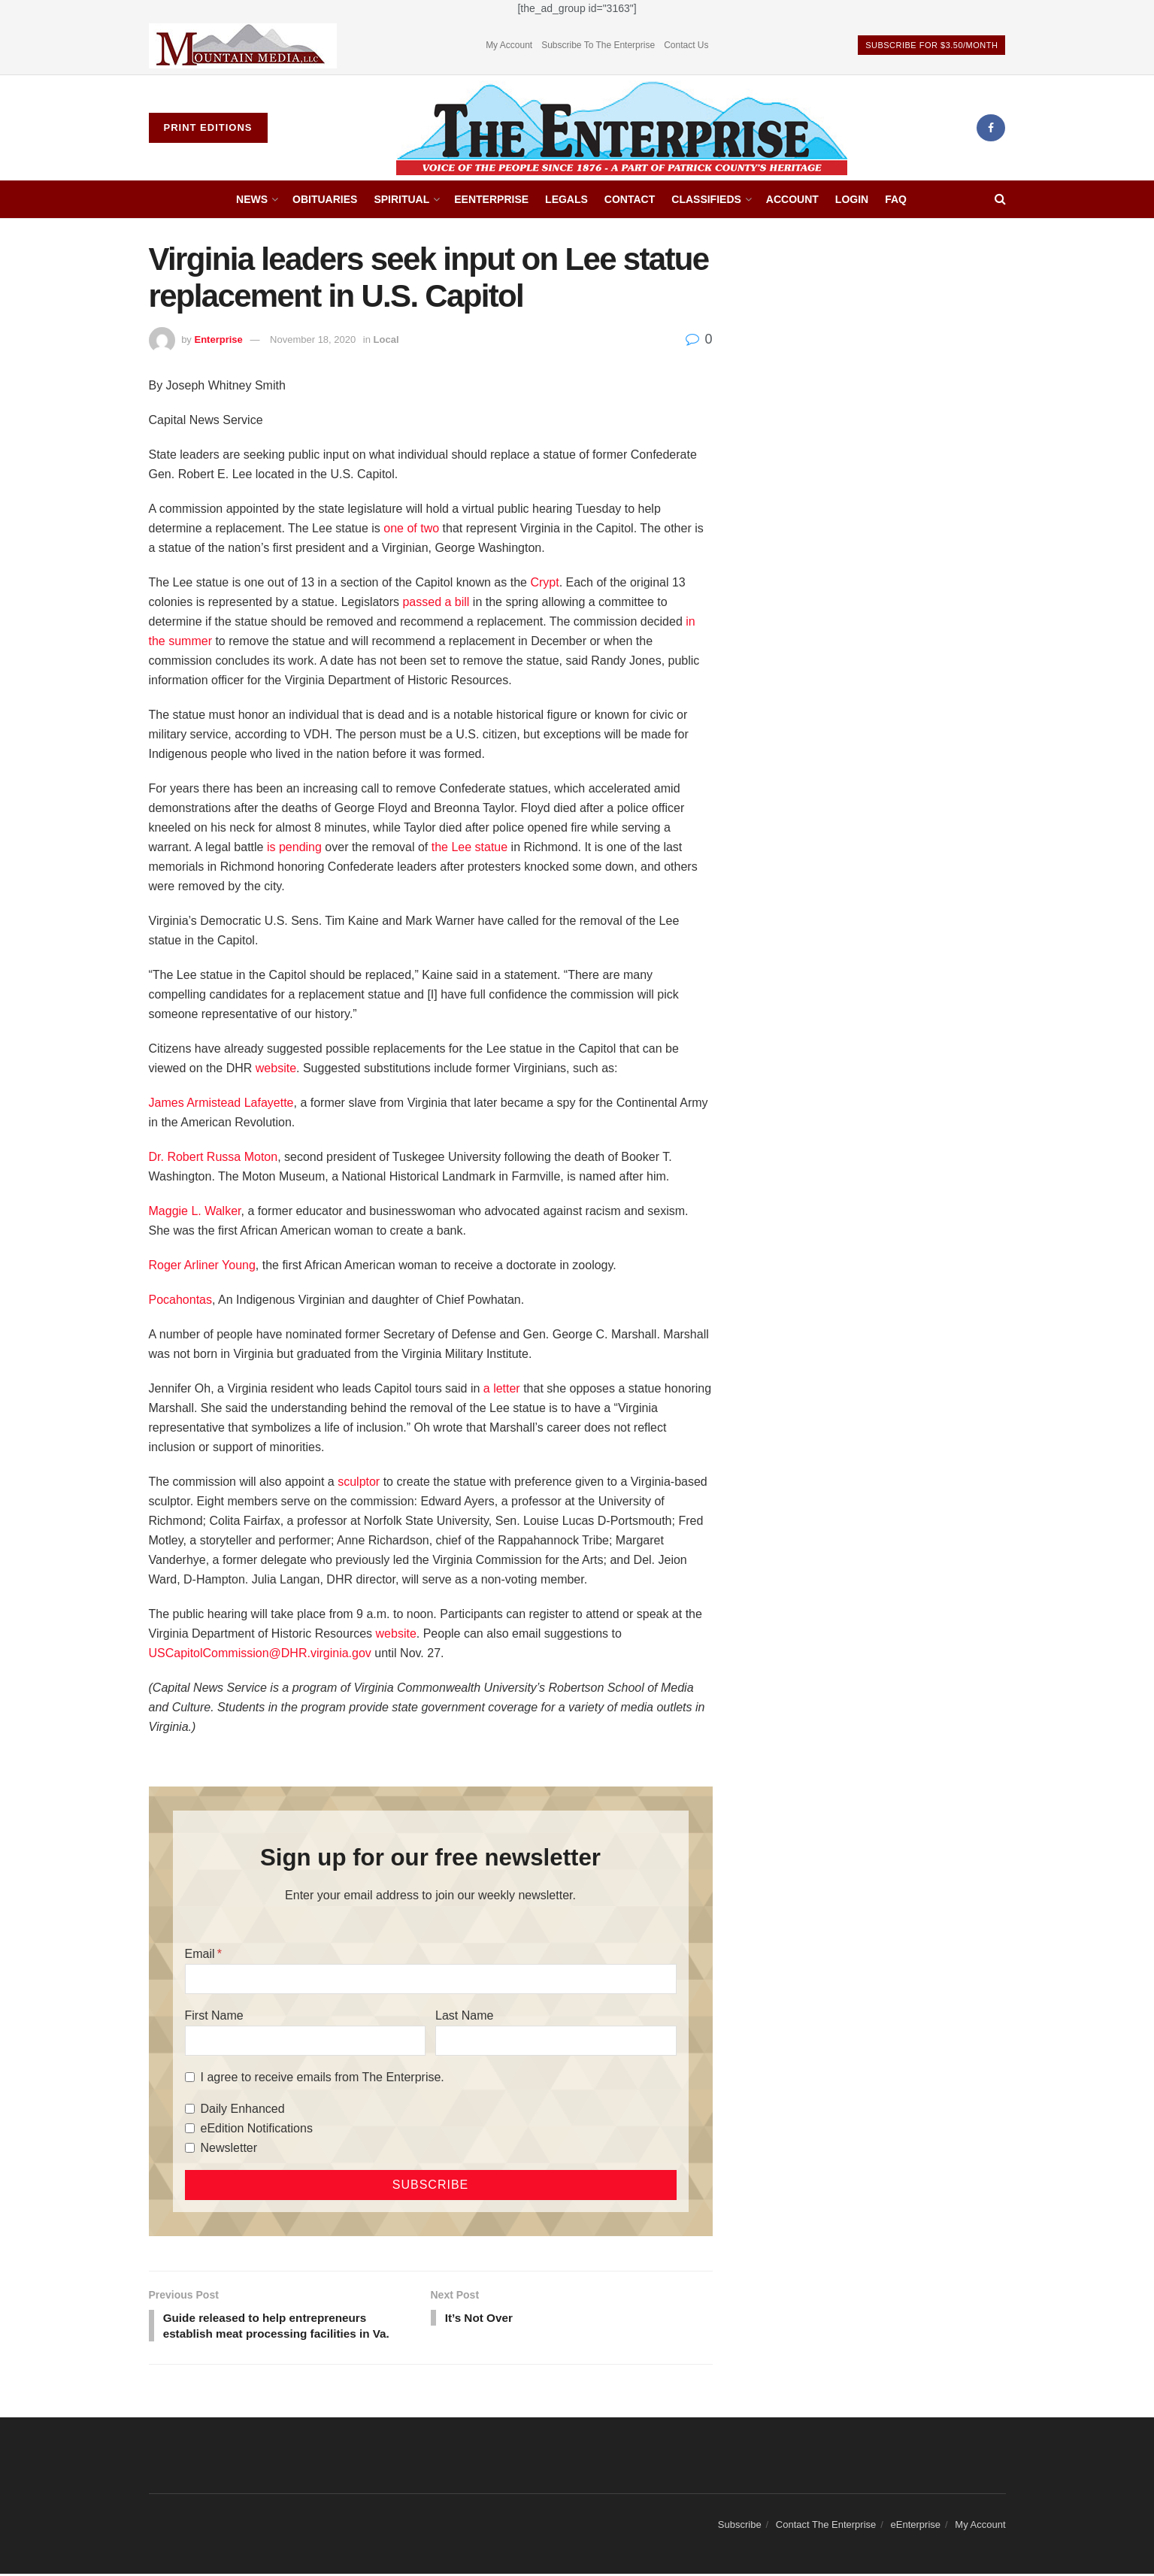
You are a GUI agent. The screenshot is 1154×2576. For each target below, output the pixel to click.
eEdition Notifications (257, 2128)
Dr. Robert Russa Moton (213, 1156)
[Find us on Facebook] (991, 127)
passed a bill (435, 602)
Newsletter (229, 2147)
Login (851, 199)
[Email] (431, 1979)
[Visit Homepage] (621, 127)
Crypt (544, 582)
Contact (629, 199)
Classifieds (706, 199)
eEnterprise (491, 199)
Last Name (464, 2015)
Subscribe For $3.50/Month (931, 45)
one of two (409, 528)
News (252, 199)
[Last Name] (555, 2041)
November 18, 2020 (313, 339)
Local (386, 339)
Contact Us (686, 45)
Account (792, 199)
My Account (509, 45)
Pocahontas (181, 1299)
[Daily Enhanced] (190, 2109)
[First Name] (305, 2041)
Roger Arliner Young (202, 1265)
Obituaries (324, 199)
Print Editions (208, 127)
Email (200, 1953)
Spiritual (401, 199)
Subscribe (740, 2527)
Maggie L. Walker (195, 1211)
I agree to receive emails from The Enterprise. (322, 2077)
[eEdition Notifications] (190, 2128)
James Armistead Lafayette (221, 1102)
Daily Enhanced (243, 2108)
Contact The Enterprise (826, 2527)
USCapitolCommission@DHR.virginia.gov (260, 1653)
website (276, 1068)
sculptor (359, 1481)
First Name (214, 2015)
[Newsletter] (190, 2148)
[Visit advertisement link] (243, 45)
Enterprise (218, 339)
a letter (501, 1388)
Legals (566, 199)
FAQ (896, 199)
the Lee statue (469, 847)
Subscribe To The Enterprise (598, 45)
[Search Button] (1000, 199)
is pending (294, 847)
